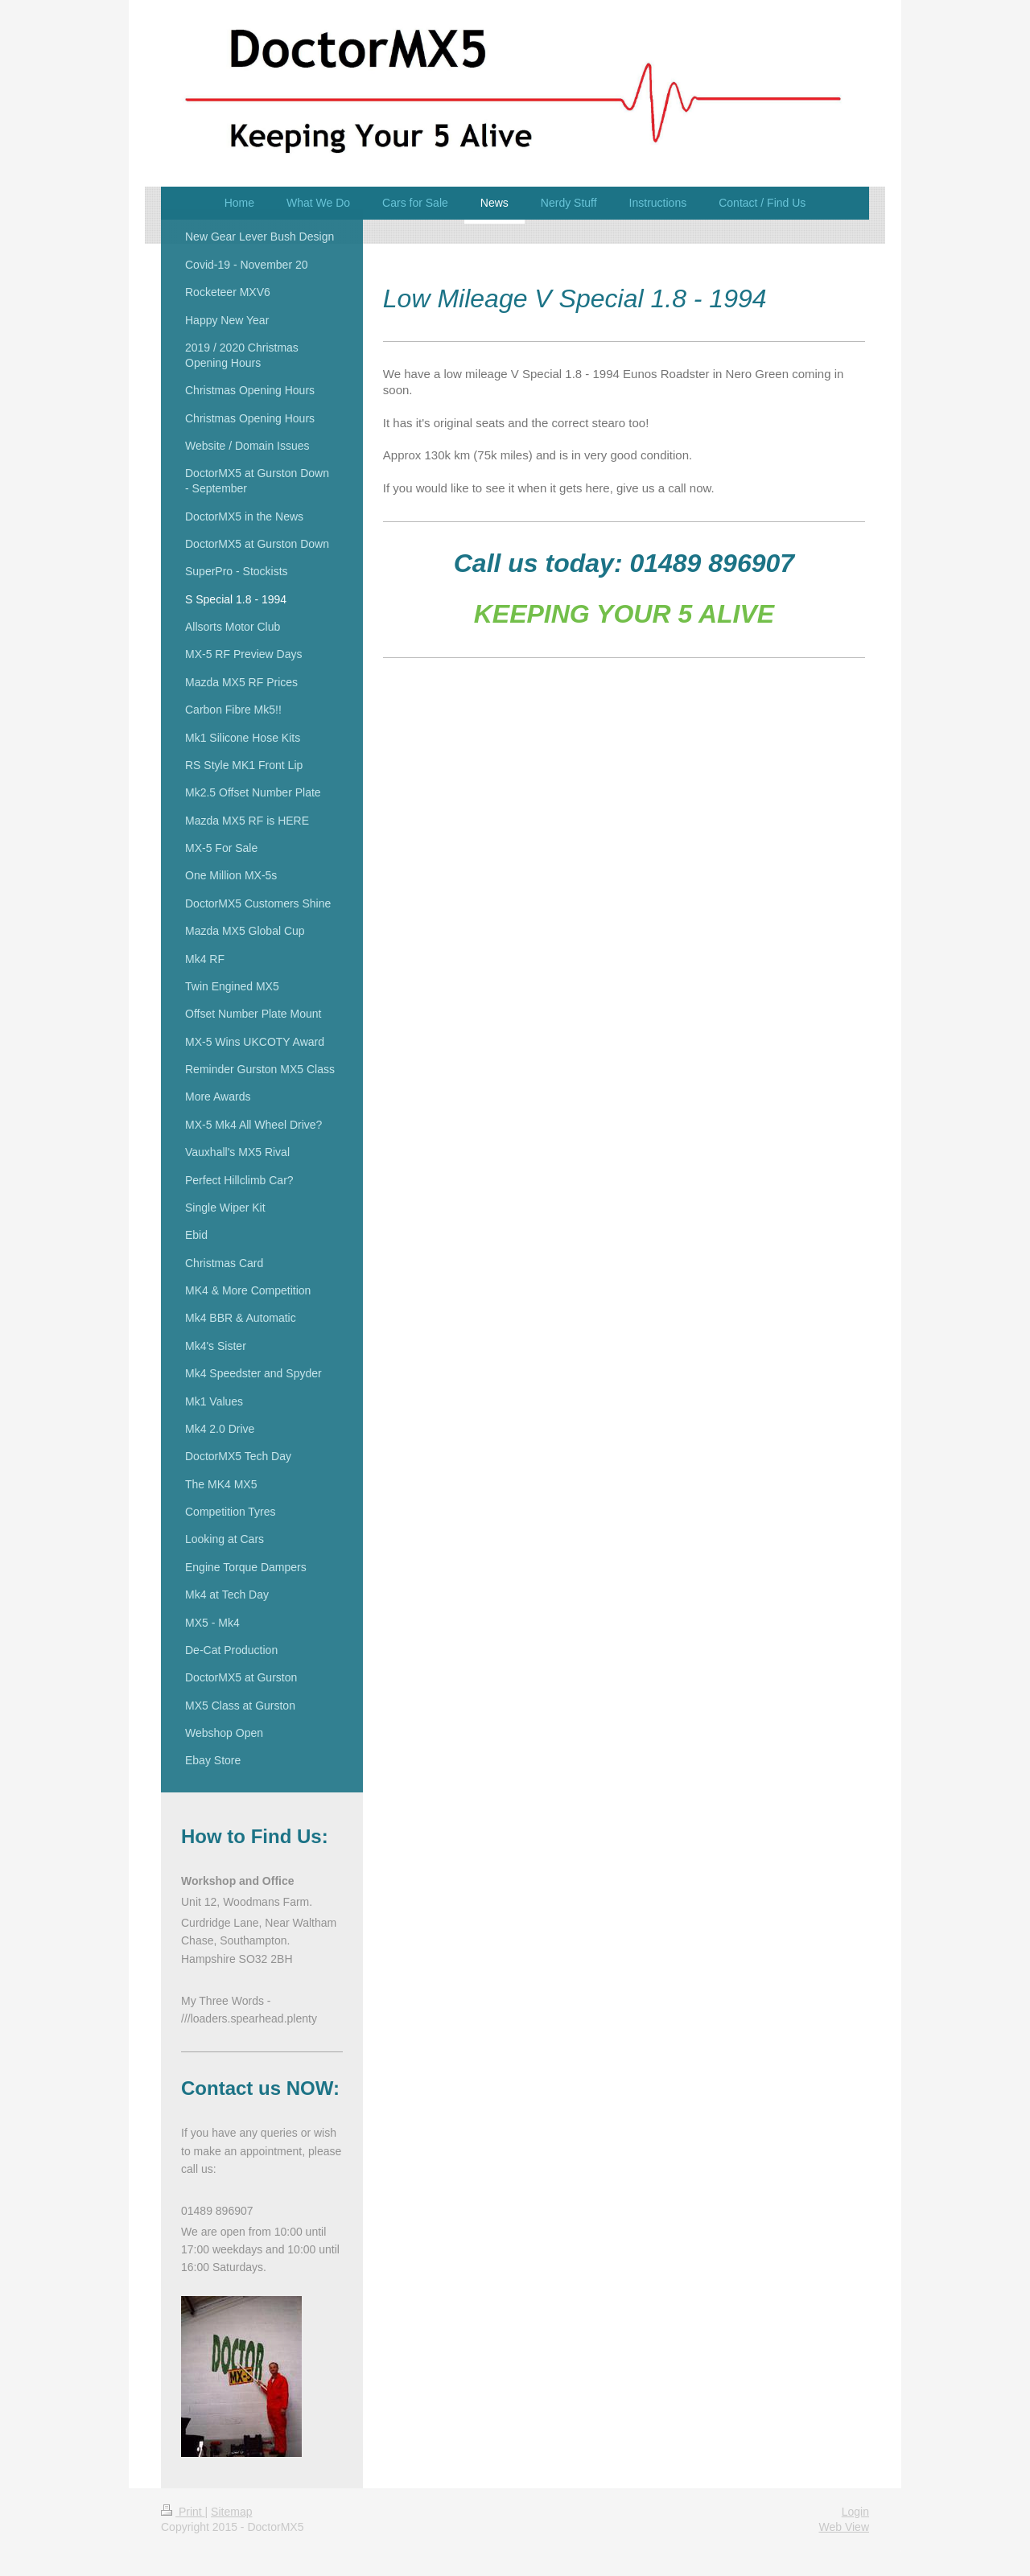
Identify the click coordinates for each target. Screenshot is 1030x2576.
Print (183, 2511)
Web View (843, 2526)
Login (855, 2511)
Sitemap (231, 2511)
